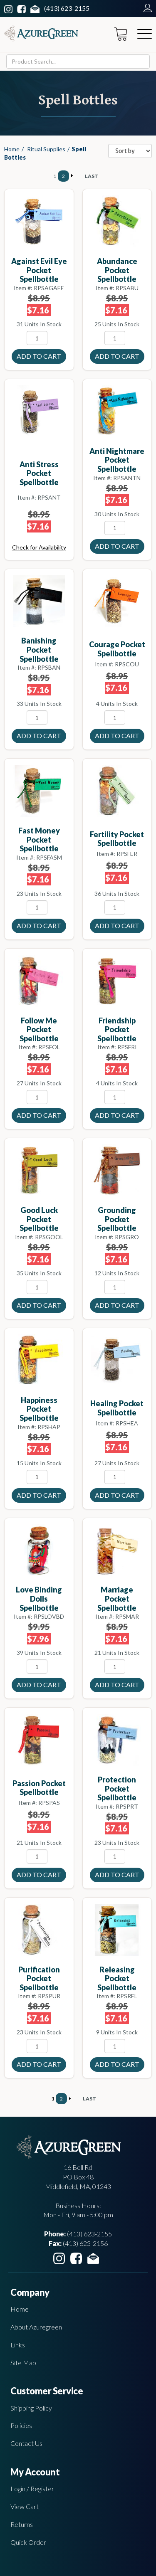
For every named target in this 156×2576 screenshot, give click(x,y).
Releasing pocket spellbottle (116, 1978)
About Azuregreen (36, 2327)
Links (17, 2345)
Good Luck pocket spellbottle (39, 1219)
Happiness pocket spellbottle (39, 1408)
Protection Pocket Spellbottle (116, 1788)
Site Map (23, 2362)
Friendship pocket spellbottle (116, 1029)
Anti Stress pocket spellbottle (39, 473)
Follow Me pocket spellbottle (39, 1029)
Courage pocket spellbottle (117, 649)
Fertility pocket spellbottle (117, 839)
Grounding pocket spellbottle (116, 1219)
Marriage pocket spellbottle (116, 1598)
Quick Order (28, 2542)
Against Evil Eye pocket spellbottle (39, 269)
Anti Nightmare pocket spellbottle (116, 459)
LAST (91, 176)
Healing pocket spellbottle (117, 1408)
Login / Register (32, 2488)
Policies (21, 2425)
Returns (21, 2524)
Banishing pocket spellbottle (39, 649)
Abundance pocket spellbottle (117, 269)
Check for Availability (39, 547)
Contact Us (26, 2443)
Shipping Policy (31, 2408)
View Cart (24, 2506)
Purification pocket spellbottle (39, 1978)
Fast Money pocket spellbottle (39, 839)
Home (12, 149)
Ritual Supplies (46, 149)
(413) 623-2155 (66, 8)
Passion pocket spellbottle (39, 1788)
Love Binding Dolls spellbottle (39, 1598)
